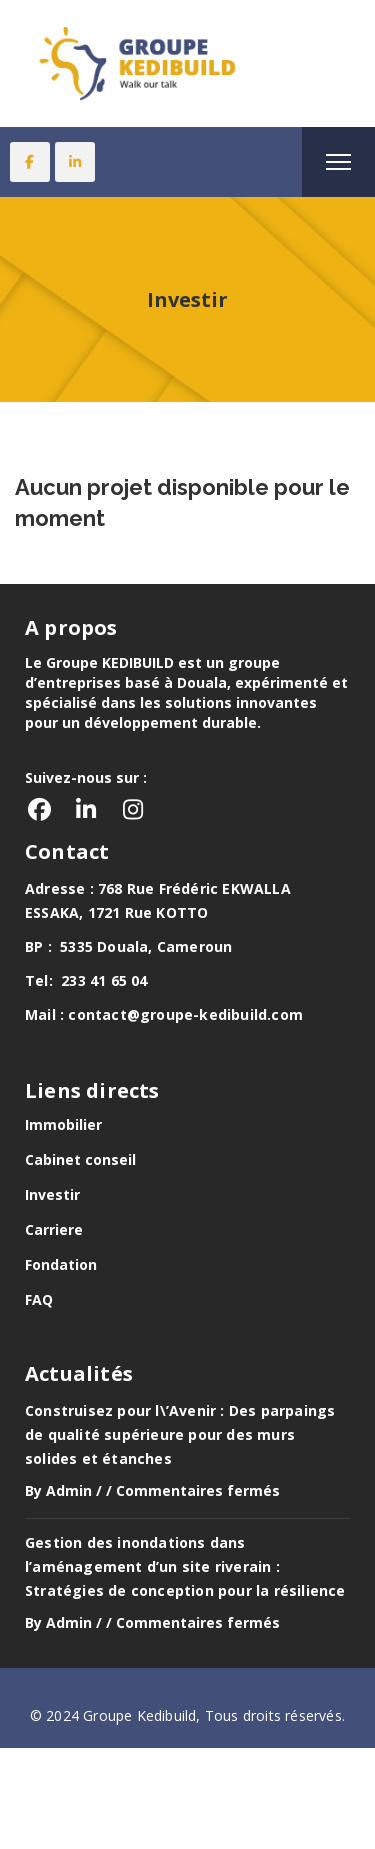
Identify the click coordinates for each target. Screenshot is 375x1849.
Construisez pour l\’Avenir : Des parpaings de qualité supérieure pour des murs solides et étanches (180, 1434)
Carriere (54, 1229)
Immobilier (63, 1124)
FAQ (39, 1299)
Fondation (61, 1264)
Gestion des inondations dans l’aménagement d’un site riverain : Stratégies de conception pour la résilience (185, 1566)
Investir (52, 1194)
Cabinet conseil (80, 1159)
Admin (69, 1490)
